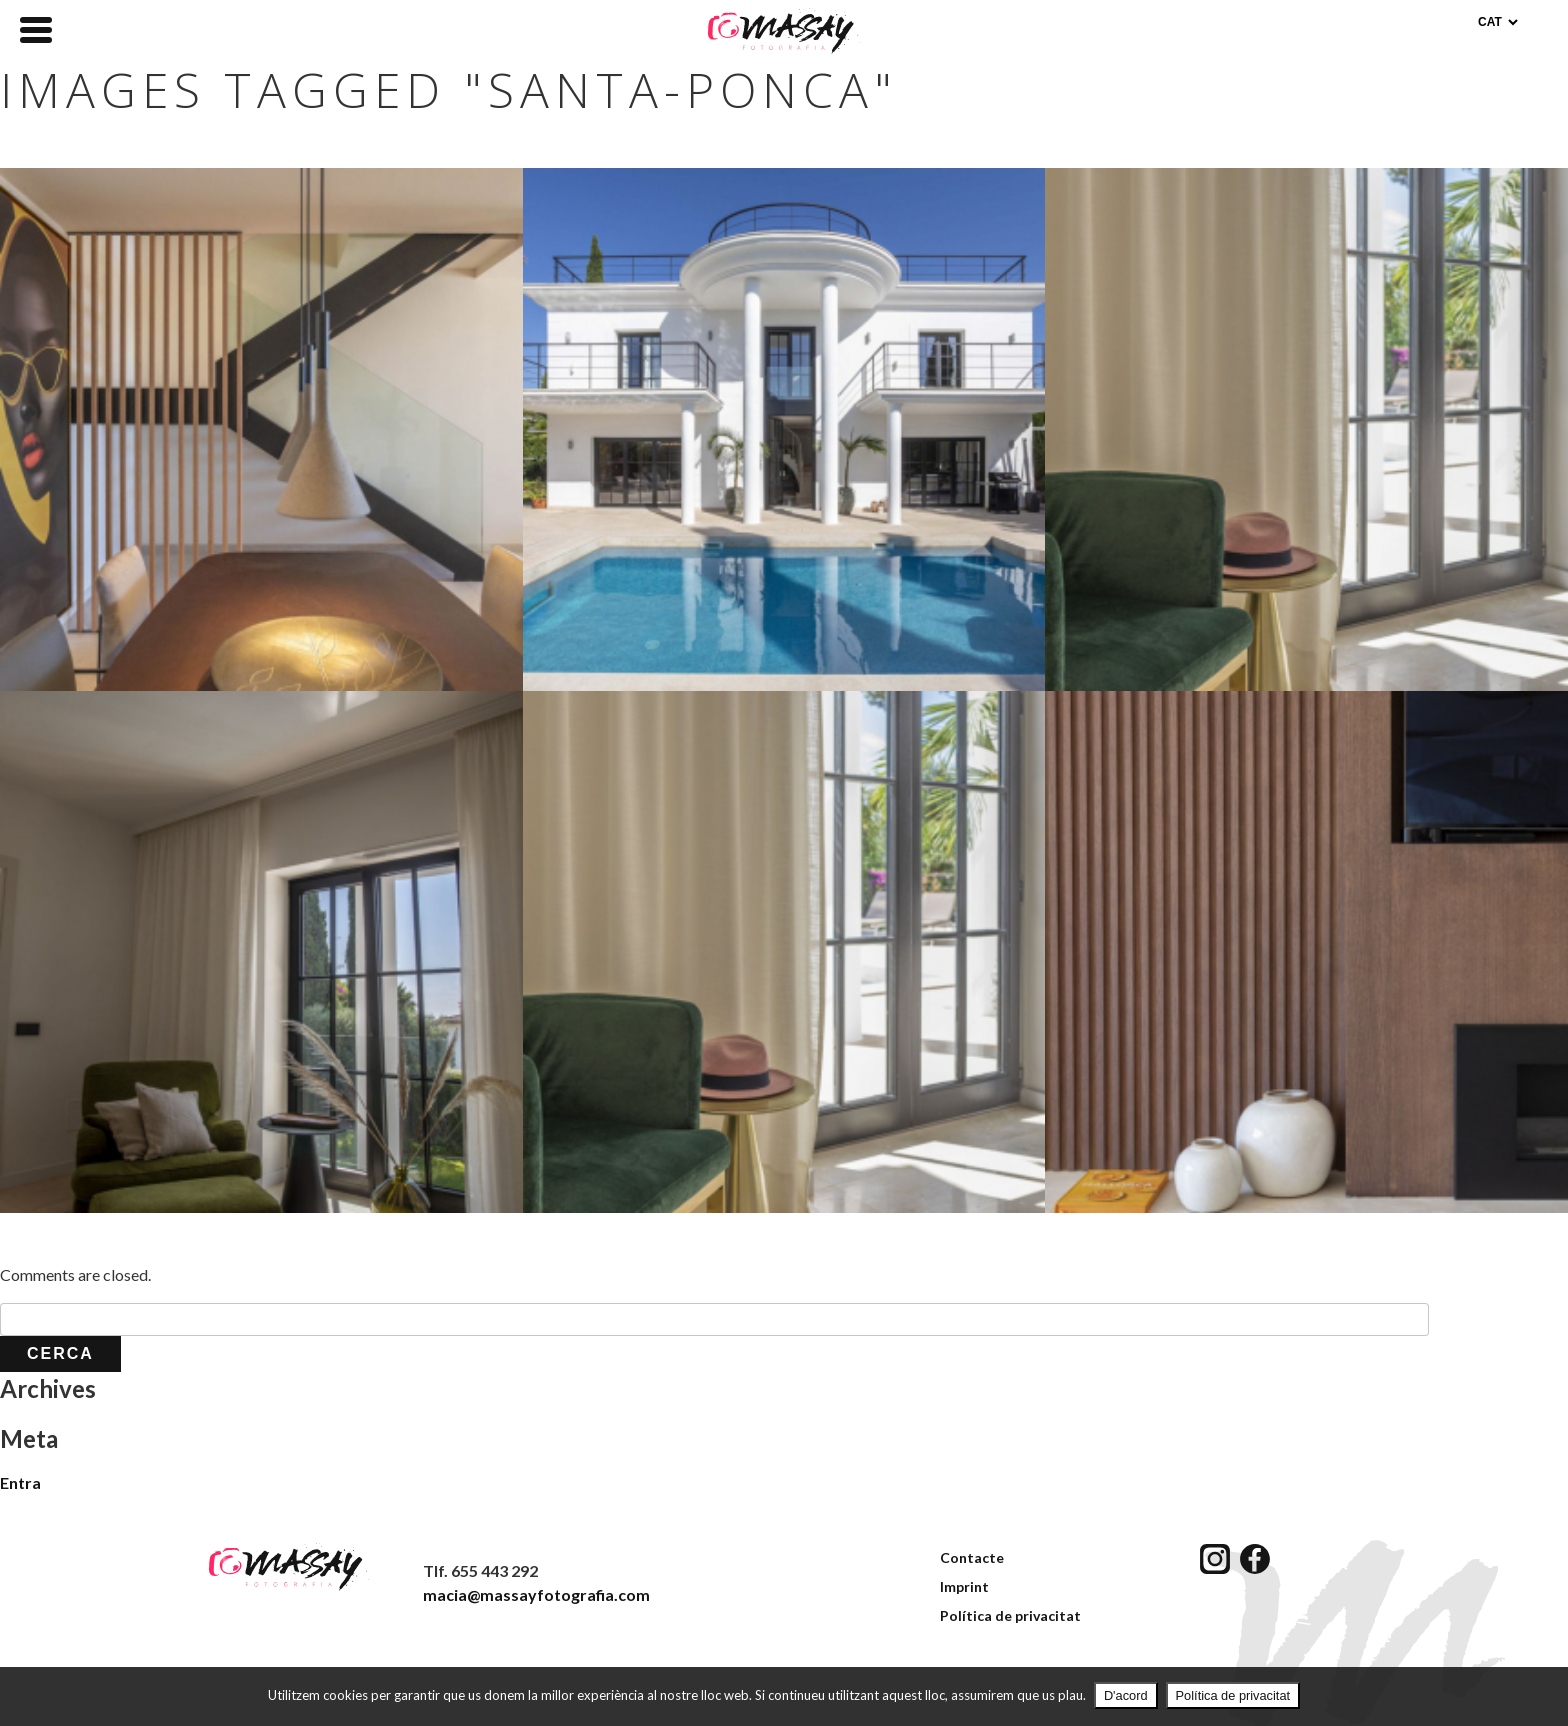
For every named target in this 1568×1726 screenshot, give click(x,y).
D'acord (1126, 1695)
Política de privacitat (1010, 1615)
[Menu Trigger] (36, 28)
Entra (20, 1482)
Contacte (972, 1557)
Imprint (964, 1586)
